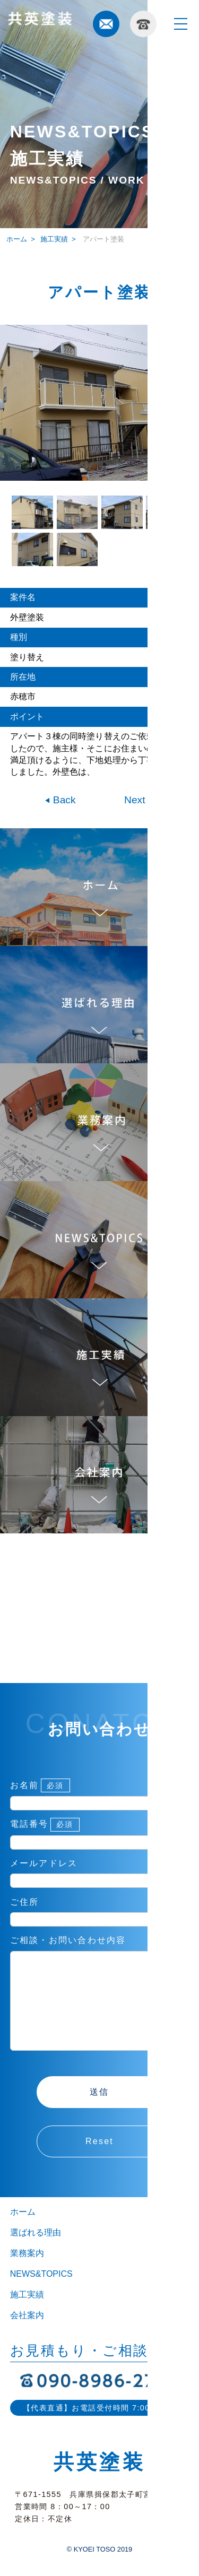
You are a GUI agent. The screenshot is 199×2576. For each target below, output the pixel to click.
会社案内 (27, 2336)
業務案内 (27, 2274)
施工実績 (54, 239)
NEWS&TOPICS (41, 2295)
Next (136, 799)
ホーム (23, 2232)
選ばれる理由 (35, 2253)
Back (63, 799)
